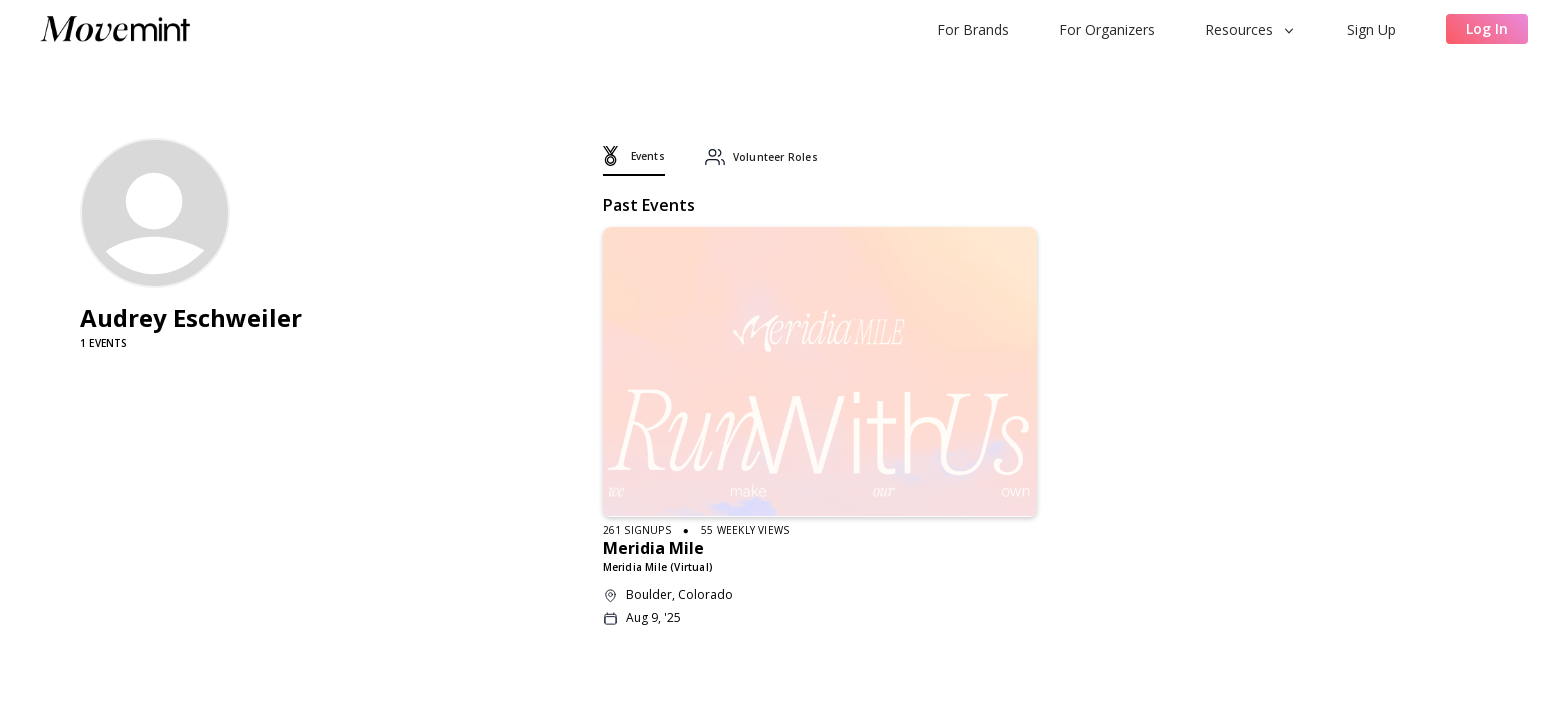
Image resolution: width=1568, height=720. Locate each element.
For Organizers (1107, 29)
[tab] (634, 161)
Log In (1487, 28)
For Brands (973, 29)
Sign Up (1371, 29)
